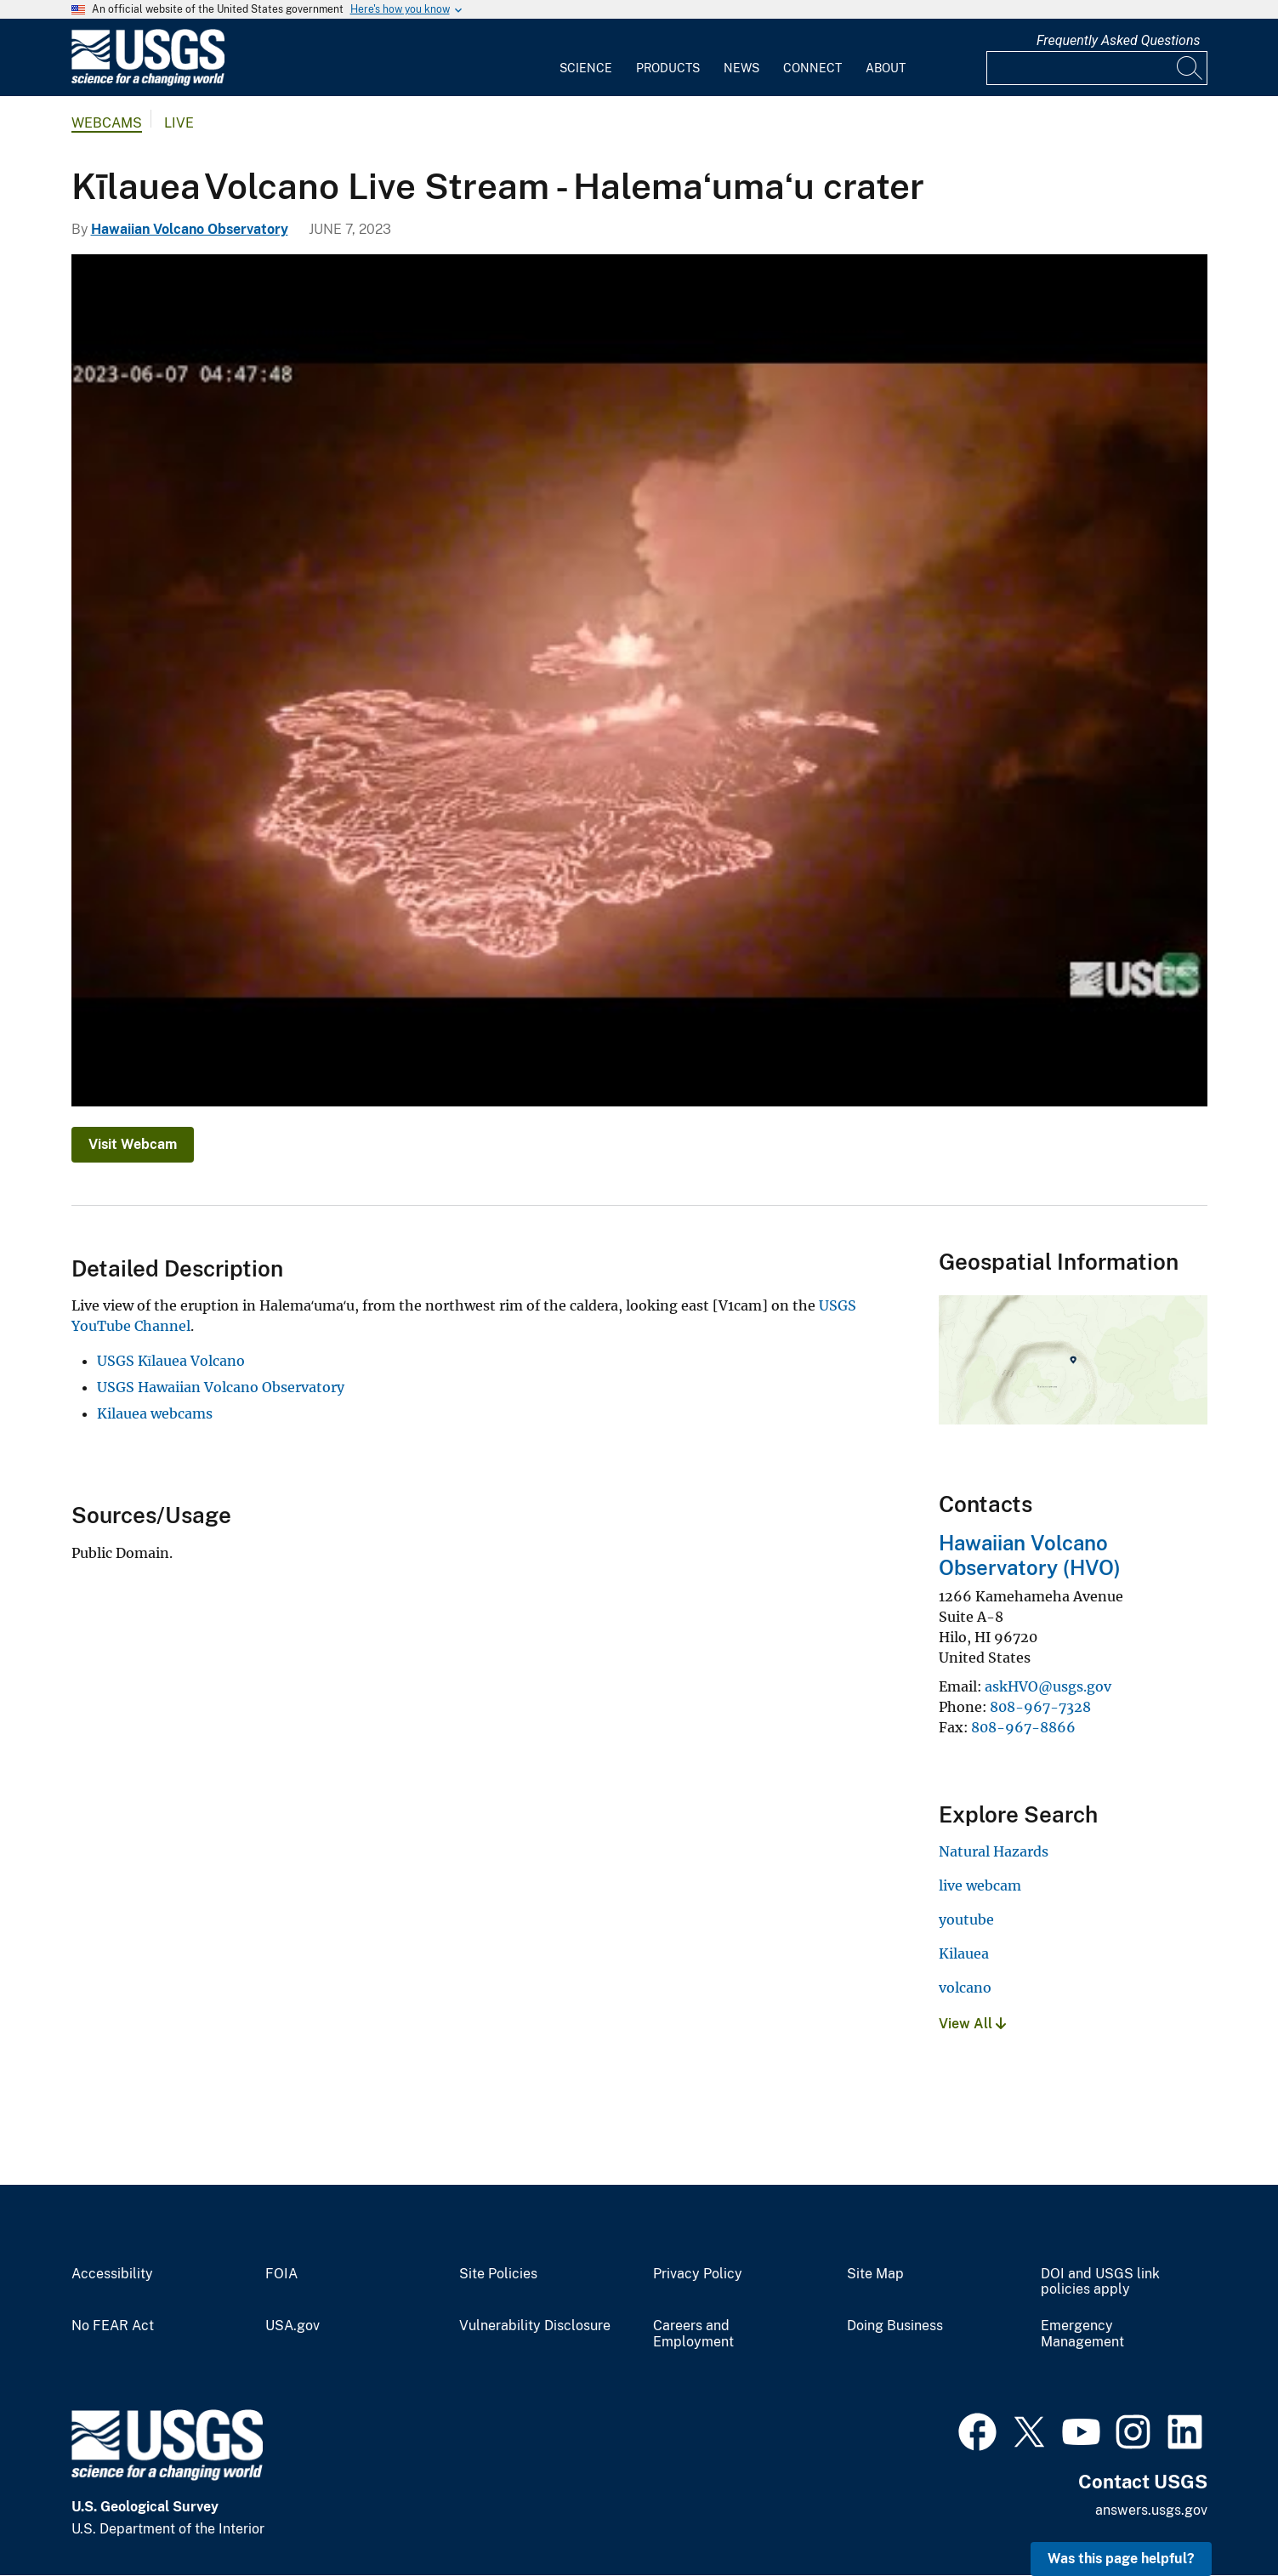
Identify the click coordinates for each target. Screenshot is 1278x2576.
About (886, 68)
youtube (966, 1919)
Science (585, 68)
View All (972, 2024)
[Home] (147, 82)
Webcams (106, 123)
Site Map (875, 2274)
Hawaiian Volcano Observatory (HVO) (1030, 1555)
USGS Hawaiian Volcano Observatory (220, 1387)
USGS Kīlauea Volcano (171, 1360)
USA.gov (292, 2326)
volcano (965, 1987)
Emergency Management (1082, 2334)
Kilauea (964, 1953)
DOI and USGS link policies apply (1100, 2282)
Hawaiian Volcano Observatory (189, 229)
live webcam (980, 1885)
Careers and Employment (693, 2334)
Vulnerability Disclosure (535, 2326)
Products (668, 68)
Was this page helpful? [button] (1121, 2558)
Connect (812, 68)
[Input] (1096, 68)
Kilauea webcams (155, 1413)
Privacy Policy (697, 2274)
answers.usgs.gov (1151, 2510)
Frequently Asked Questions (1119, 40)
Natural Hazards (993, 1851)
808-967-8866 (1023, 1727)
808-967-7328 (1040, 1706)
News (741, 68)
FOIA (281, 2274)
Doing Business (895, 2326)
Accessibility (112, 2274)
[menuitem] (586, 58)
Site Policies (498, 2274)
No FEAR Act (112, 2326)
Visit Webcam (132, 1144)
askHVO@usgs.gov (1048, 1686)
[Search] (1190, 68)
